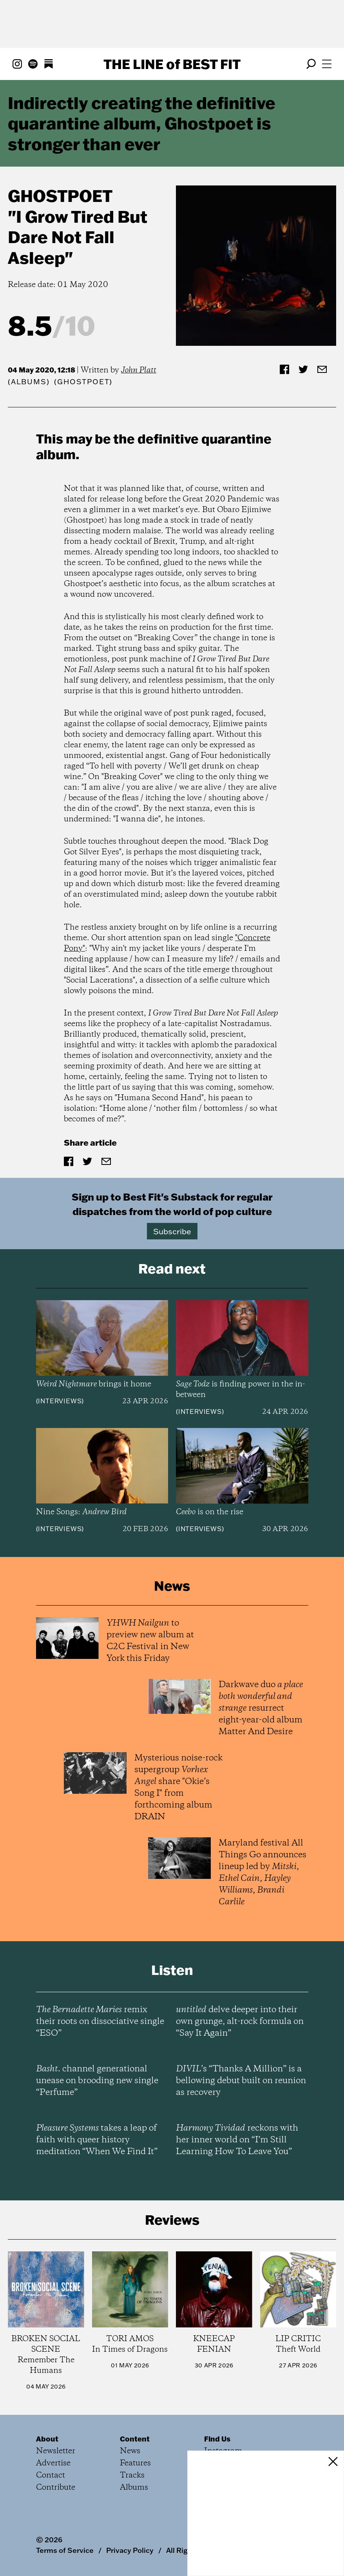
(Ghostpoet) (83, 381)
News (130, 2451)
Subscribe (172, 1231)
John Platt (138, 370)
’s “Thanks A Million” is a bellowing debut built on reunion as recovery (241, 2080)
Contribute (55, 2487)
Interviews (59, 1401)
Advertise (53, 2463)
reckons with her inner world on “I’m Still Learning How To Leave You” (237, 2140)
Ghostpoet (60, 195)
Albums (29, 381)
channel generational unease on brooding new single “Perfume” (97, 2080)
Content (135, 2438)
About (47, 2438)
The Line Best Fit (172, 64)
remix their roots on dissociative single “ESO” (100, 2021)
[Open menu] (326, 64)
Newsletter (55, 2451)
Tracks (132, 2475)
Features (135, 2463)
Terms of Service (65, 2550)
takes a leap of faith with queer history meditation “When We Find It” (97, 2140)
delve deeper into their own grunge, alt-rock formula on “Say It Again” (240, 2021)
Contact (50, 2475)
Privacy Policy (130, 2550)
